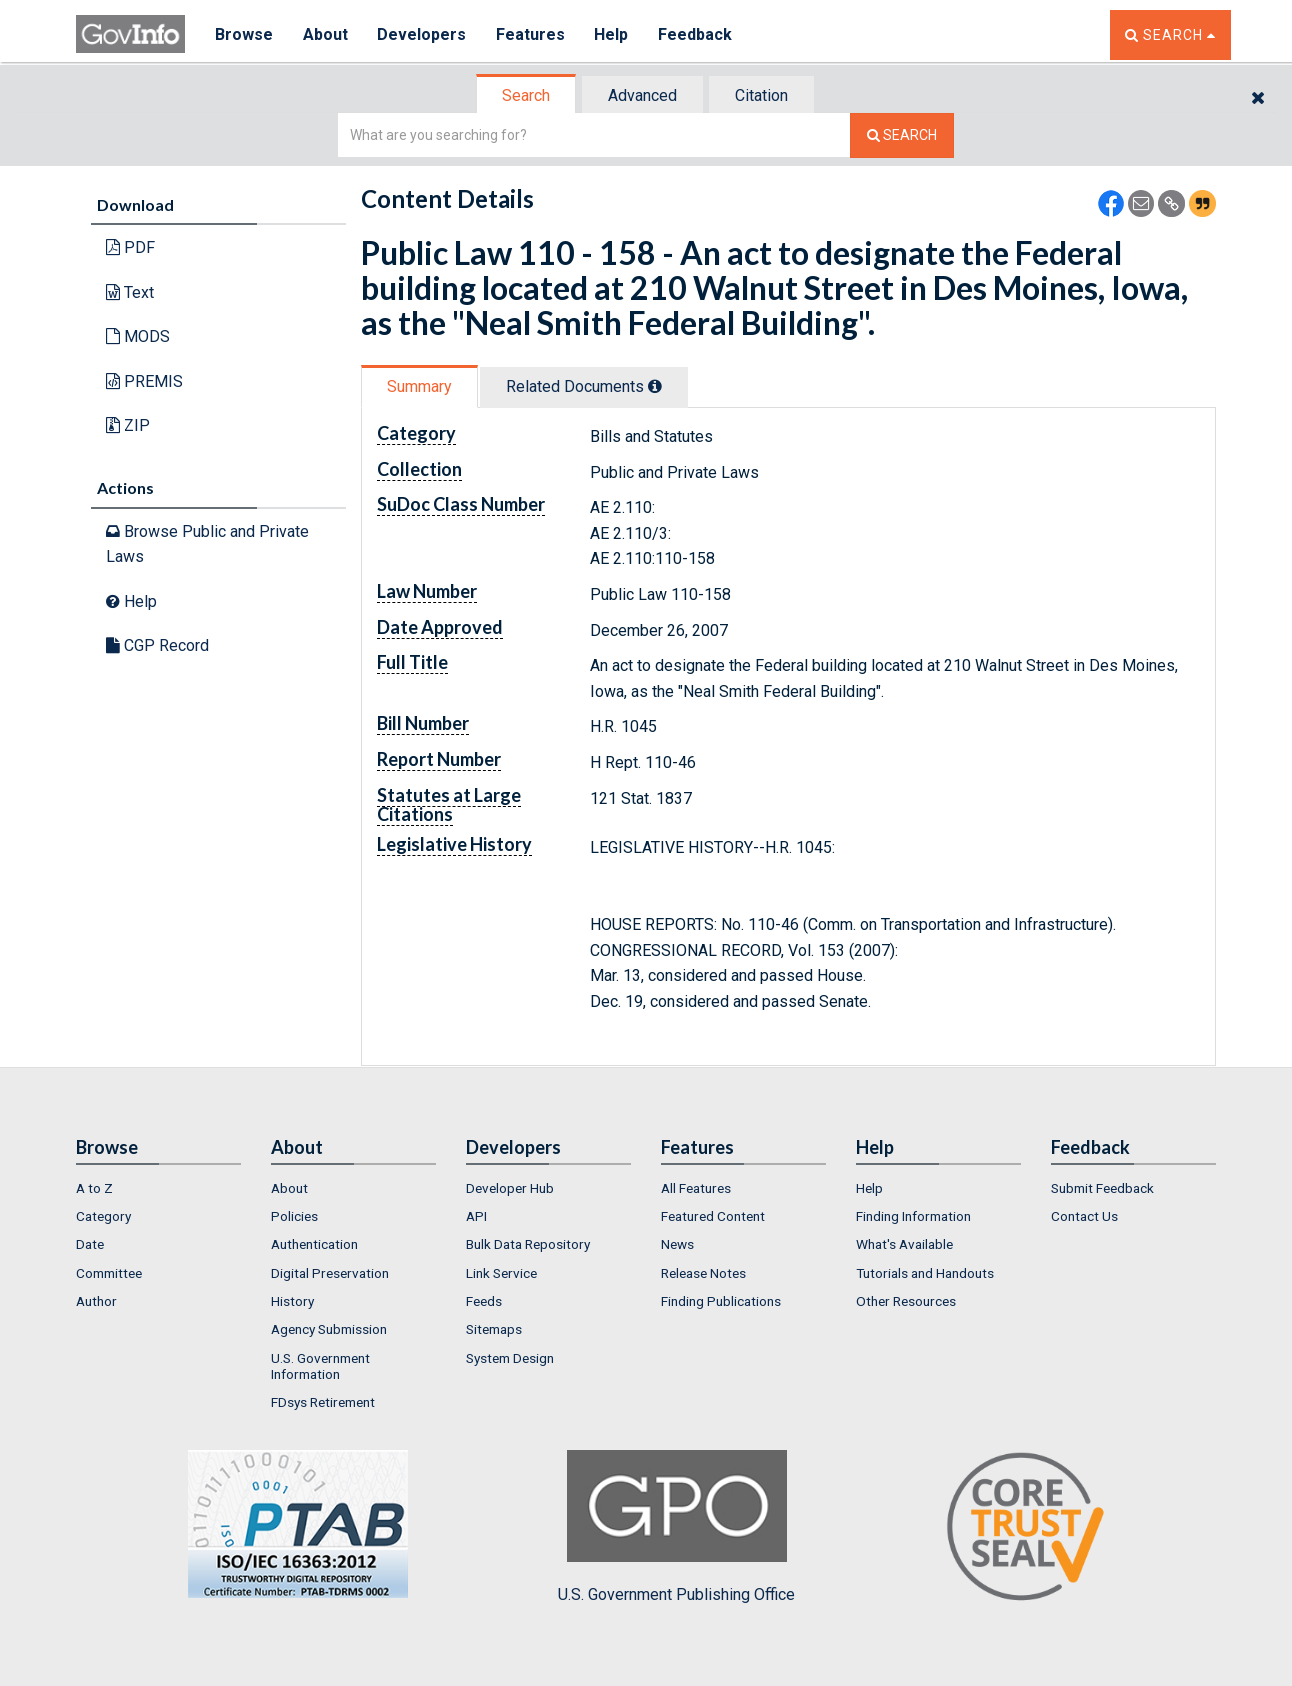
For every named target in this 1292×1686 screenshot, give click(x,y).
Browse (244, 34)
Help (613, 34)
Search (526, 95)
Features (531, 34)
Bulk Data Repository (528, 1244)
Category (103, 1216)
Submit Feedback (1102, 1188)
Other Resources (906, 1301)
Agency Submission (329, 1329)
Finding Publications (721, 1301)
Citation (761, 95)
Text (130, 292)
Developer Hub (510, 1188)
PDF (130, 247)
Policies (294, 1216)
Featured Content (713, 1216)
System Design (510, 1358)
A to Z (94, 1188)
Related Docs (584, 386)
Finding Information (913, 1216)
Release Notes (703, 1273)
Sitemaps (494, 1329)
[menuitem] (158, 1188)
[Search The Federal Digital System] (902, 135)
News (677, 1244)
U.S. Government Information (320, 1366)
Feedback (697, 34)
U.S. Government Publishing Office (676, 1527)
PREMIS (144, 381)
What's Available (904, 1244)
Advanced (642, 95)
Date (90, 1244)
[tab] (527, 95)
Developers (422, 34)
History (292, 1301)
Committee (109, 1273)
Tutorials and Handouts (925, 1273)
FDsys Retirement (323, 1402)
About (325, 34)
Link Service (501, 1273)
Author (96, 1301)
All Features (696, 1188)
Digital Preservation (330, 1273)
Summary (419, 386)
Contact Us (1084, 1216)
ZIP (128, 425)
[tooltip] (655, 386)
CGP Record (157, 645)
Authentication (314, 1244)
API (476, 1216)
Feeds (484, 1301)
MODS (138, 336)
